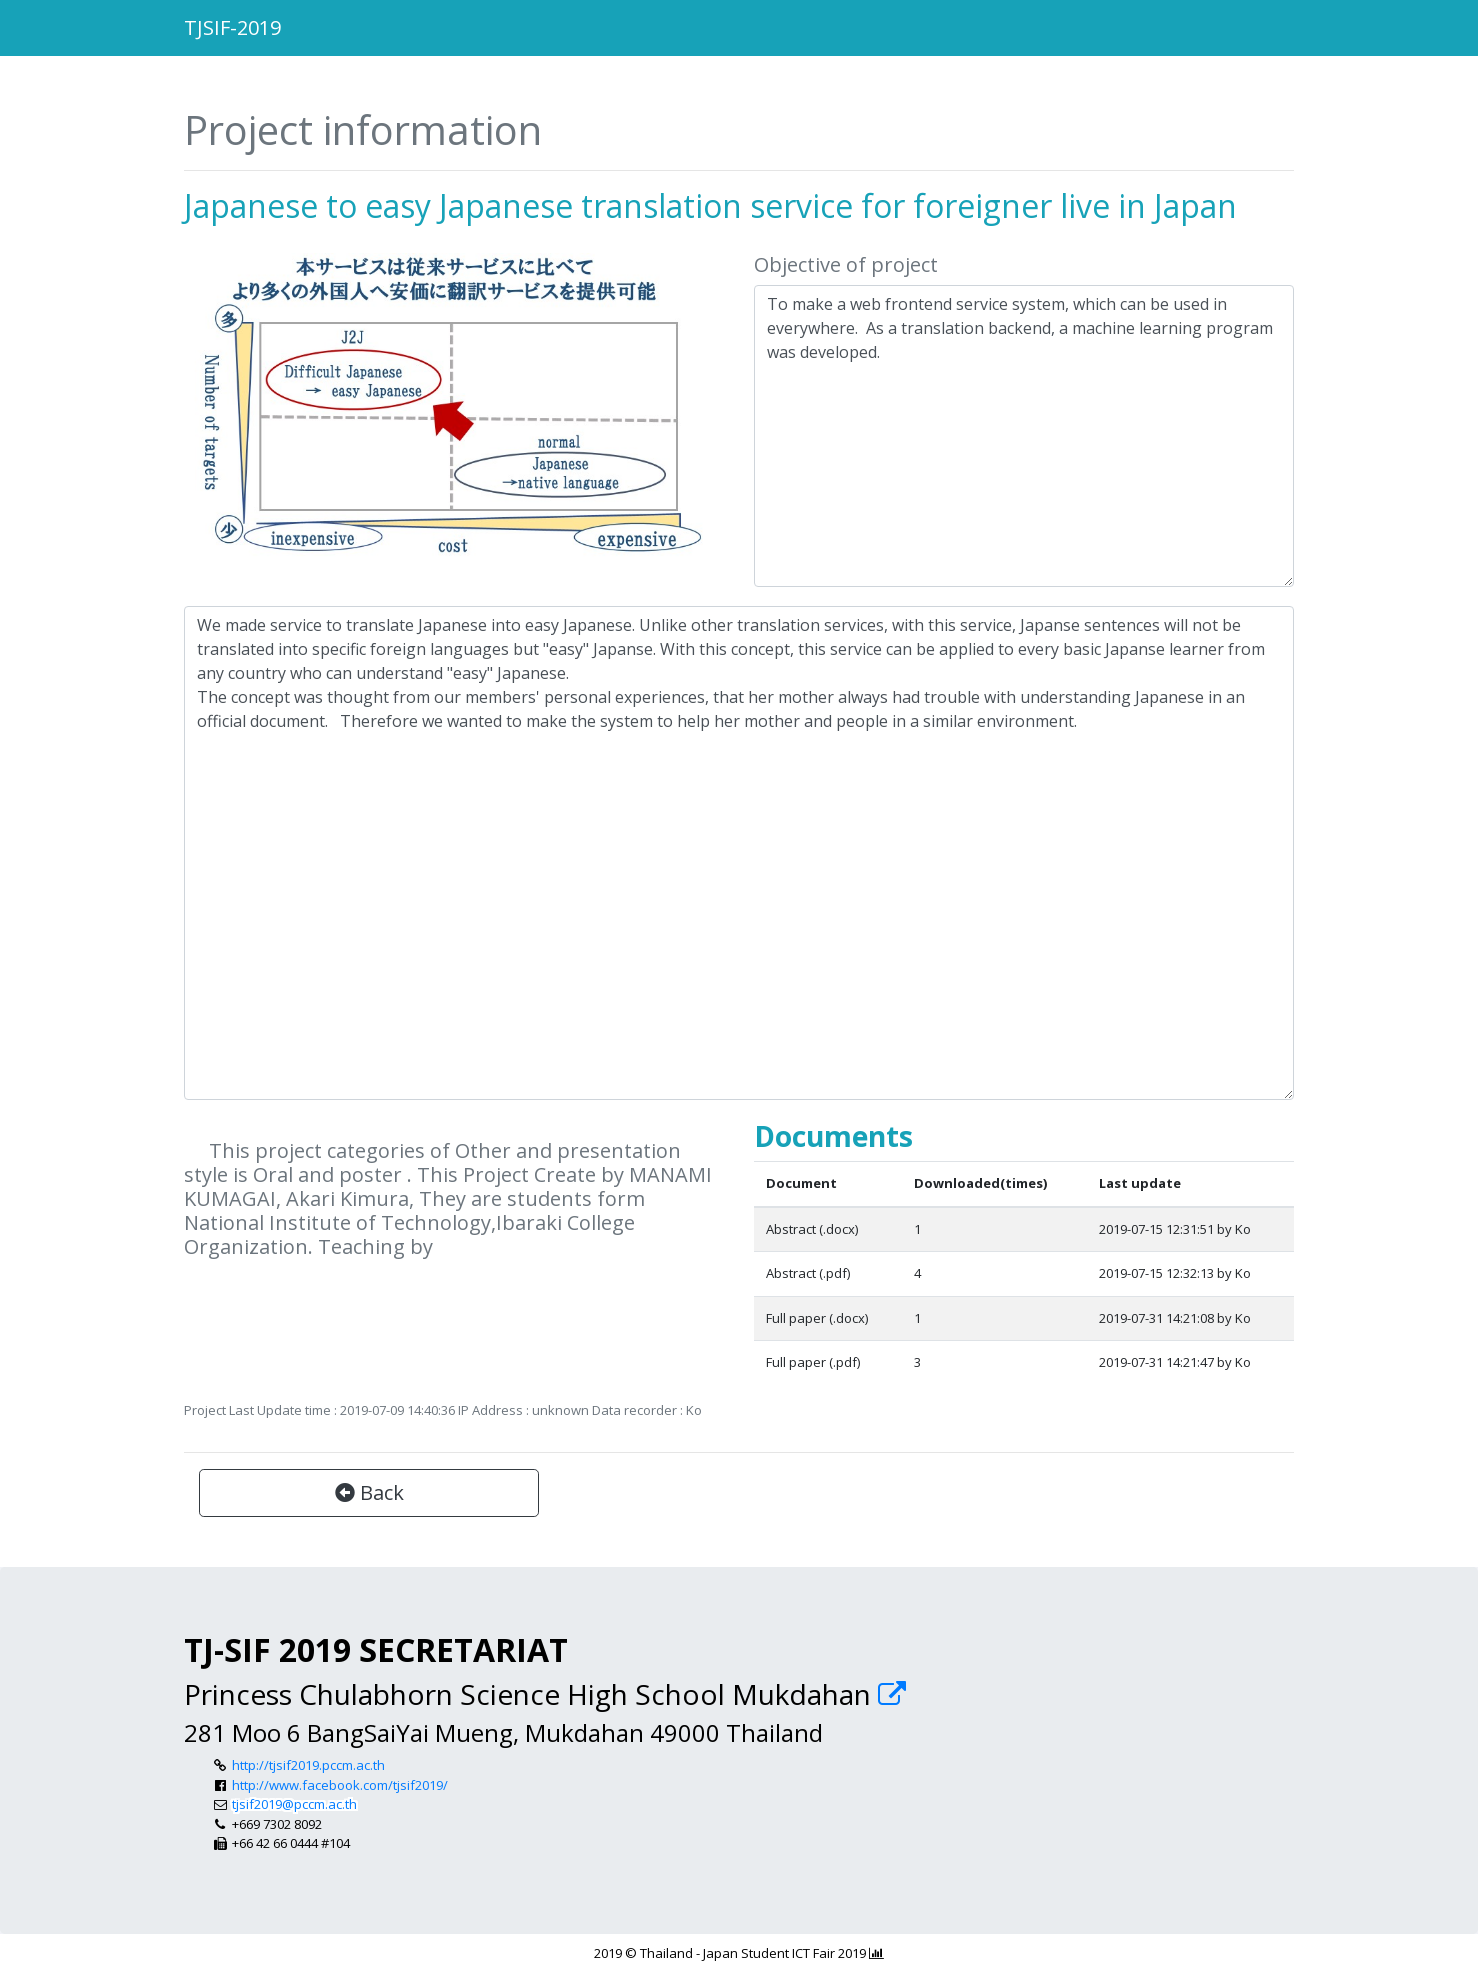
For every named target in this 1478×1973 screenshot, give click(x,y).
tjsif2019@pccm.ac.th (294, 1804)
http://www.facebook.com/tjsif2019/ (340, 1785)
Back (369, 1492)
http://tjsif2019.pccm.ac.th (308, 1765)
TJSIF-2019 (232, 27)
